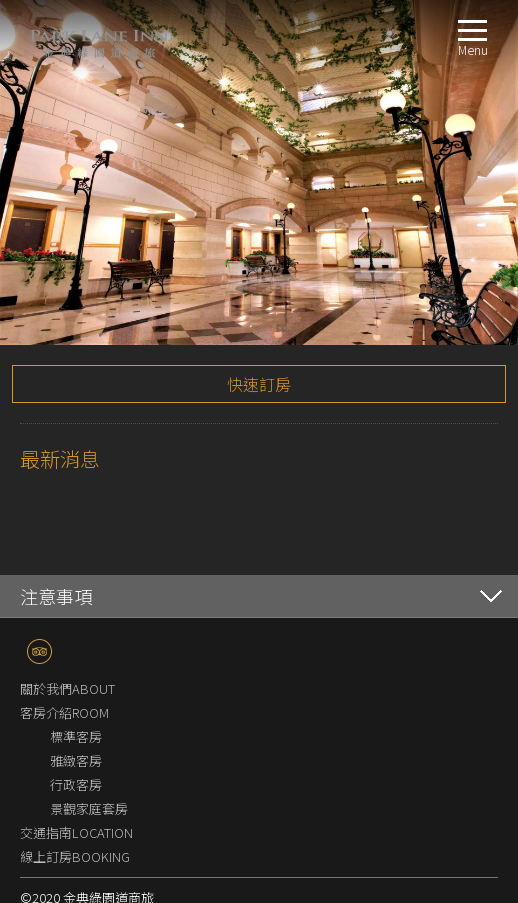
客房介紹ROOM (64, 617)
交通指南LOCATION (76, 737)
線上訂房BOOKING (75, 761)
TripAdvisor (39, 556)
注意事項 (56, 501)
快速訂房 (259, 289)
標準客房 (76, 641)
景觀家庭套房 (89, 713)
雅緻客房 (76, 665)
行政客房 (76, 689)
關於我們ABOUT (67, 593)
